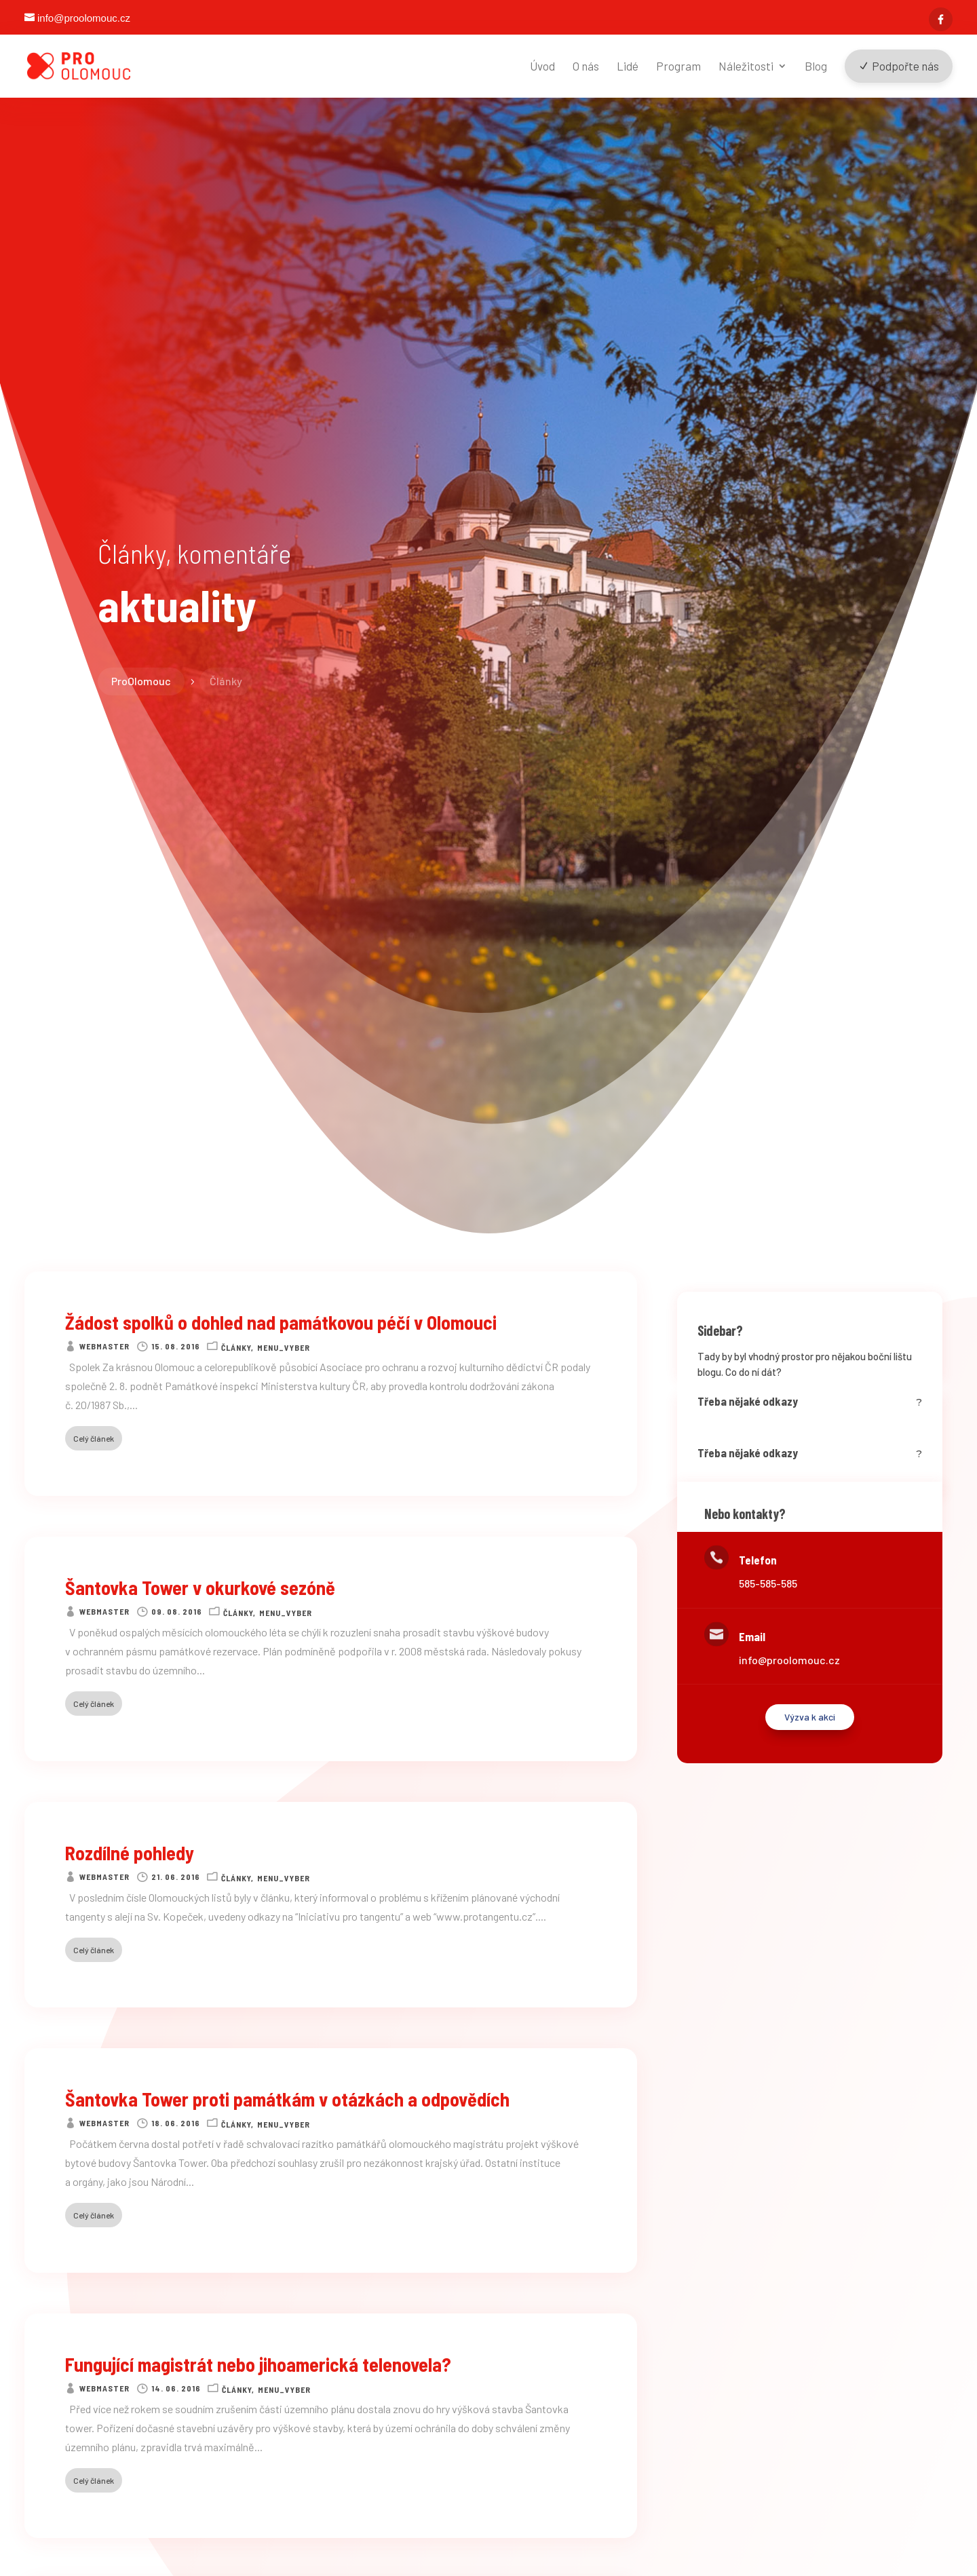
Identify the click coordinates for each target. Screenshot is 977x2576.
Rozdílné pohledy (129, 1852)
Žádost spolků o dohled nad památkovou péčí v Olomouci (281, 1322)
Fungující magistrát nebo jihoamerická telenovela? (258, 2364)
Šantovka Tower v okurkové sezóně (200, 1587)
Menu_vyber (283, 1347)
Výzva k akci (809, 1717)
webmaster (104, 1346)
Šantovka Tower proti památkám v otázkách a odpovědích (287, 2099)
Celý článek (93, 1438)
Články (236, 1347)
